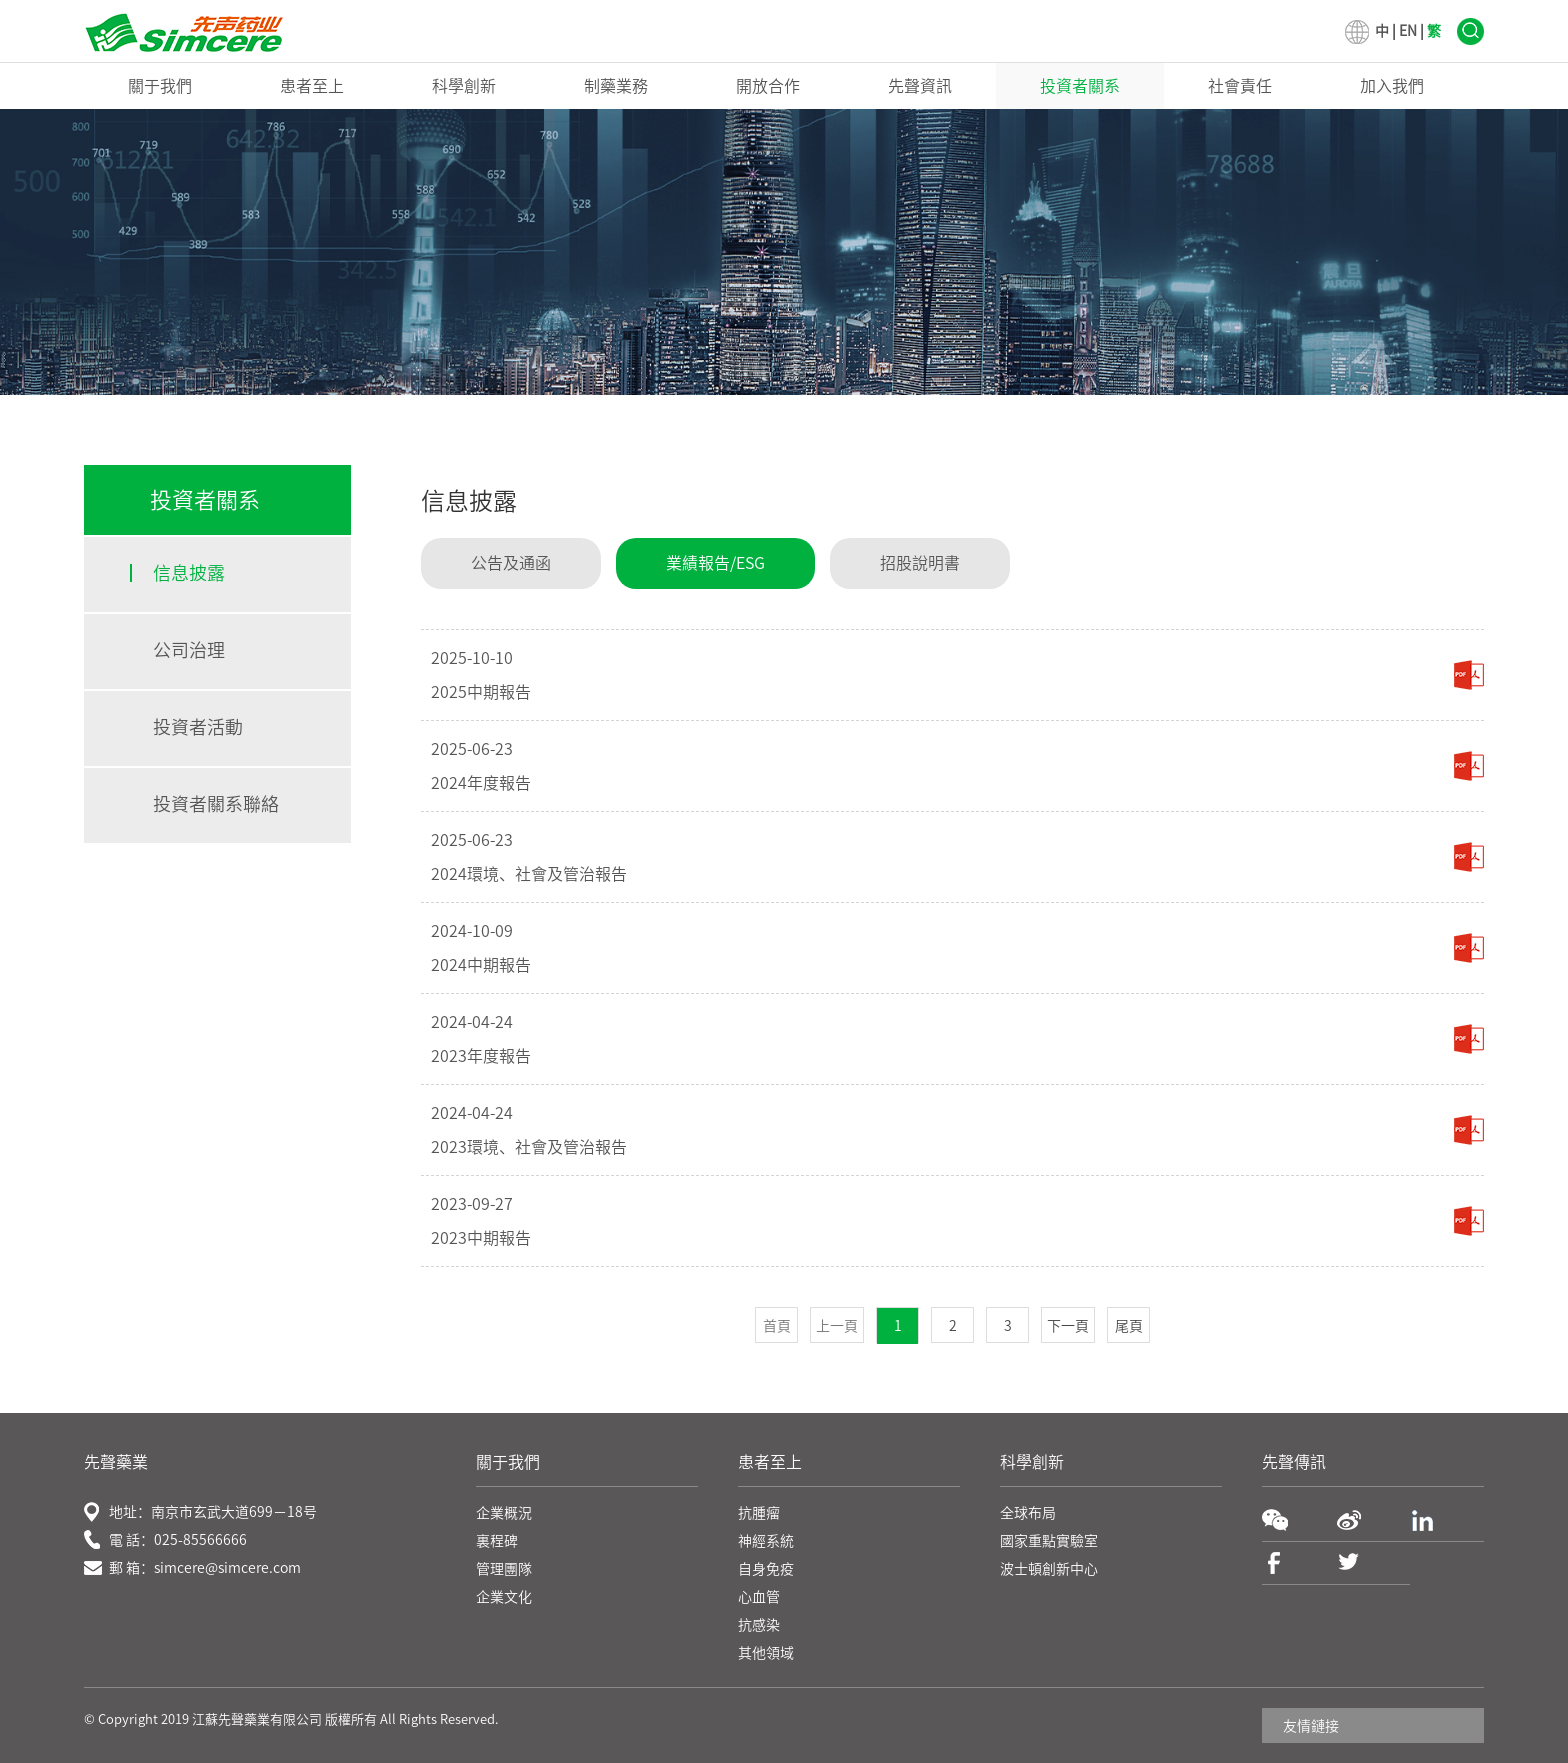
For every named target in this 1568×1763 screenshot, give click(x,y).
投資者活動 (198, 727)
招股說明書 (920, 563)
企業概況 (504, 1513)
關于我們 (160, 86)
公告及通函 (511, 563)
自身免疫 (766, 1569)
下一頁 (1068, 1326)
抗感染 (759, 1625)
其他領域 (766, 1653)
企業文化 (504, 1597)
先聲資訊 (920, 86)
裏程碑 (497, 1541)
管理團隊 (504, 1569)
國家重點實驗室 (1049, 1541)
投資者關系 (1080, 86)
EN (1408, 31)
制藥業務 (616, 86)
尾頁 (1129, 1326)
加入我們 (1392, 86)
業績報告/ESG (715, 563)
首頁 (777, 1326)
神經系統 (766, 1541)
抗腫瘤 (759, 1513)
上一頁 (837, 1326)
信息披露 (189, 573)
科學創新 (464, 86)
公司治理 (189, 650)
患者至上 (312, 86)
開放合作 (768, 86)
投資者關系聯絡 (216, 804)
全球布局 (1028, 1513)
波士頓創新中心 (1049, 1569)
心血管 (759, 1597)
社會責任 (1240, 86)
